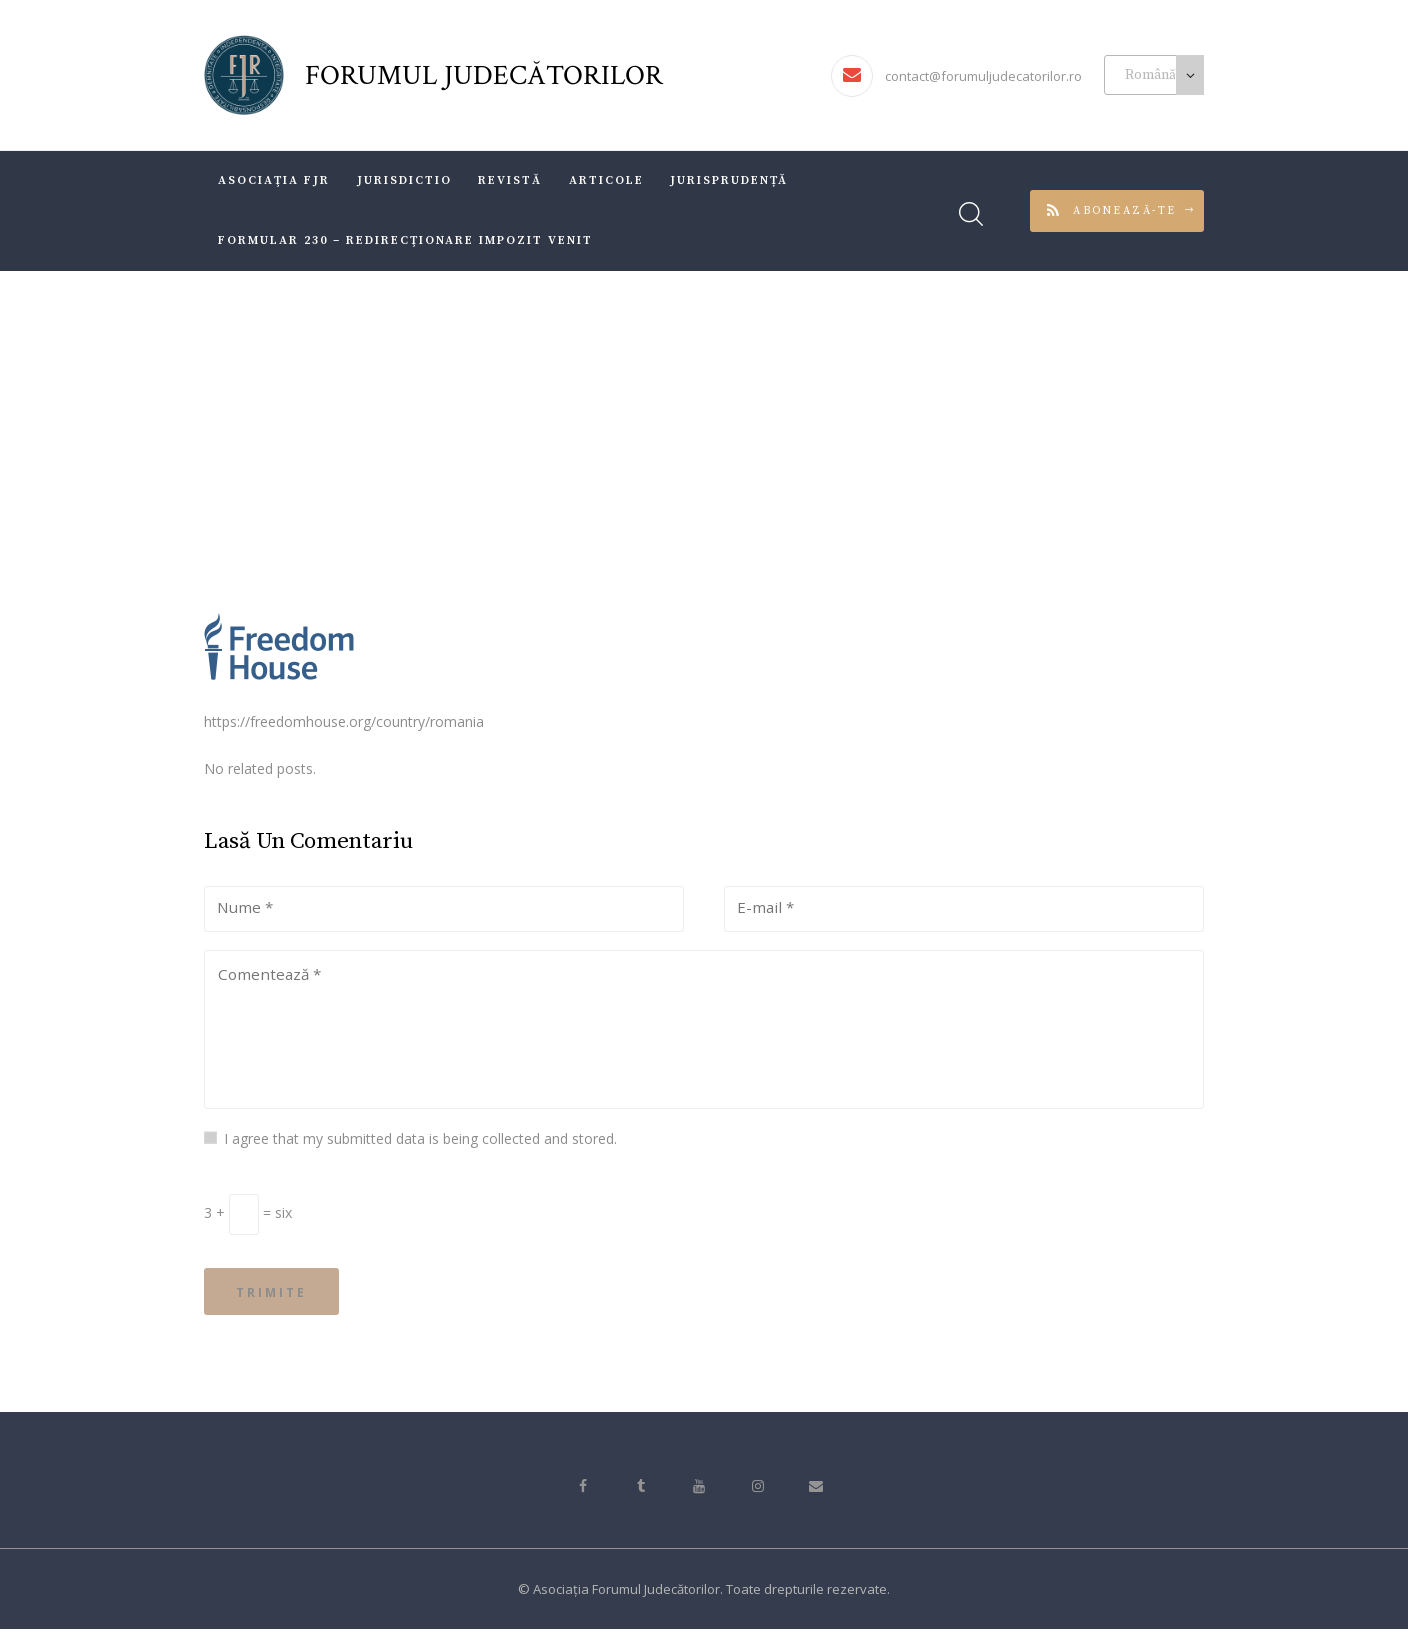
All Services (627, 433)
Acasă (544, 433)
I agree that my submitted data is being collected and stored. (420, 1141)
